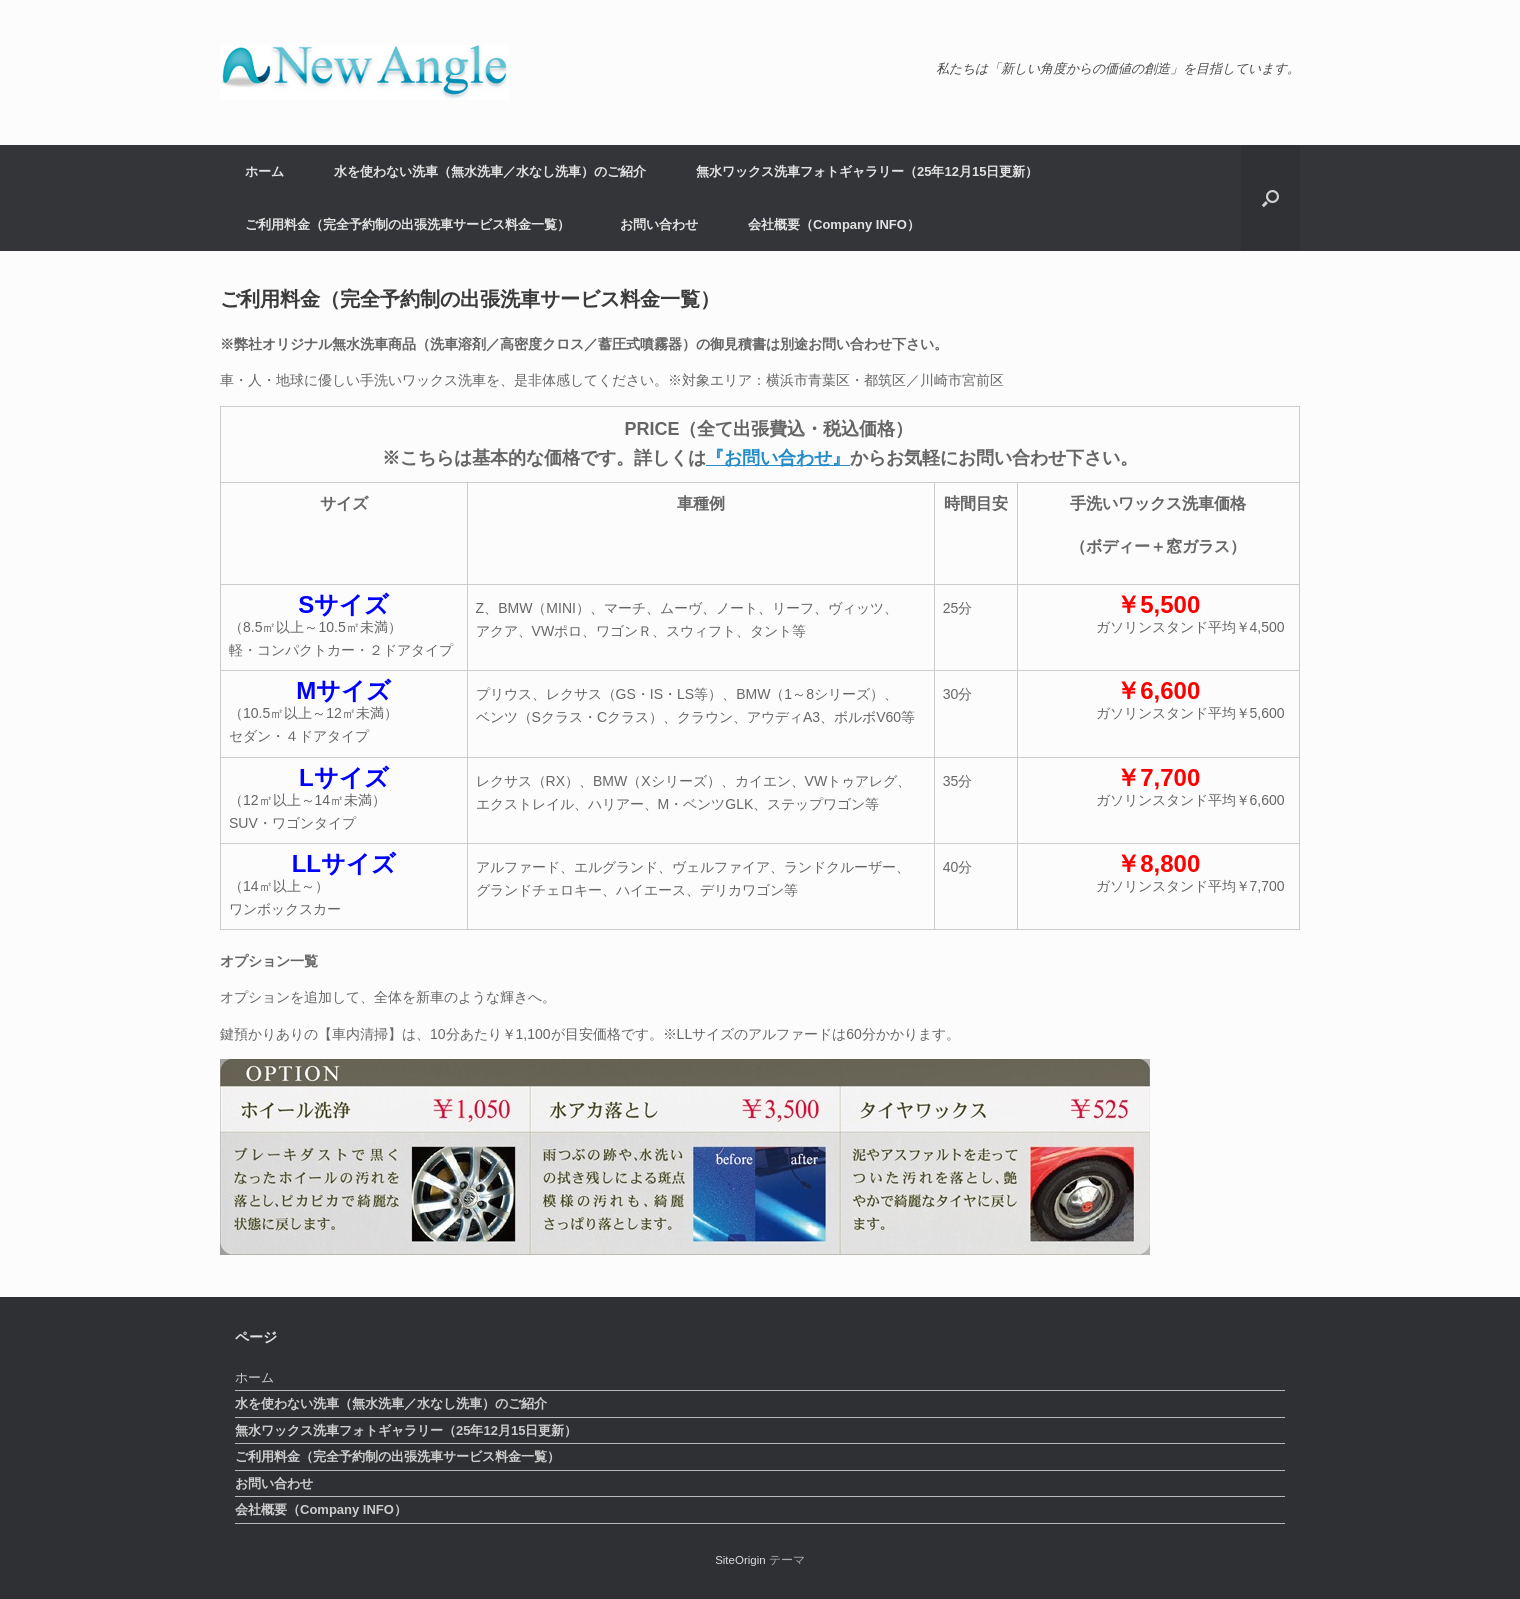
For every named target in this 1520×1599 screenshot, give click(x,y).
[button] (1270, 198)
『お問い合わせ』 (778, 458)
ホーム (264, 171)
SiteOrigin (740, 1560)
